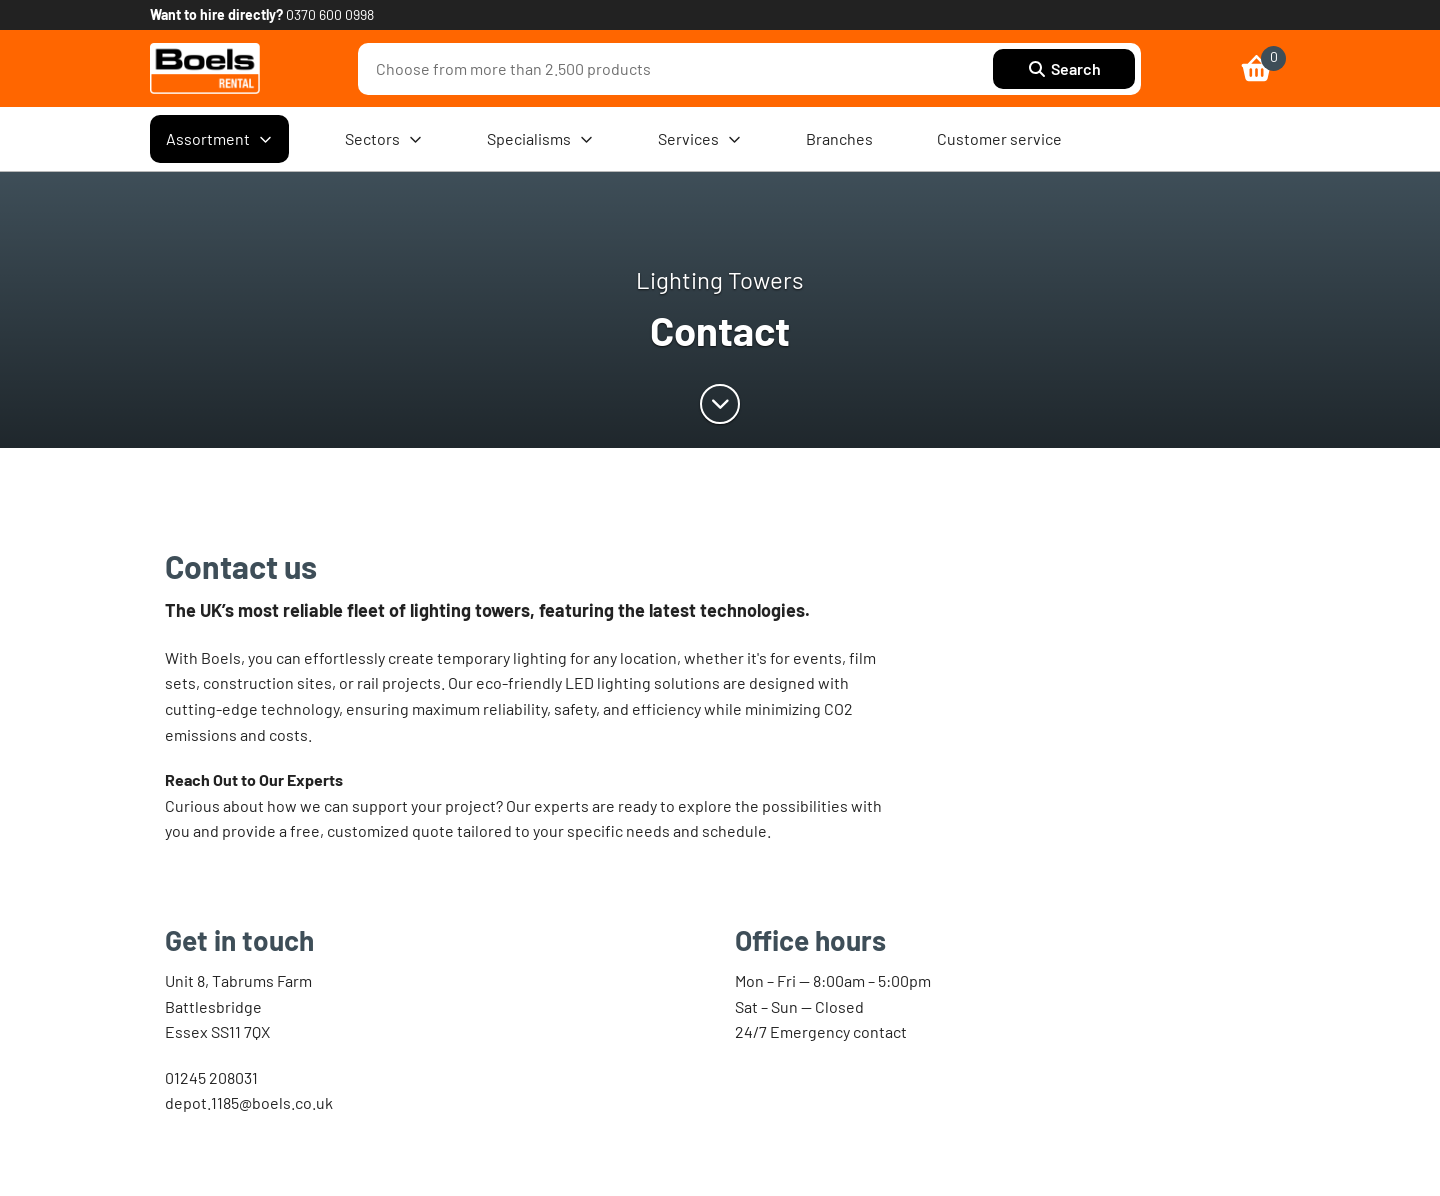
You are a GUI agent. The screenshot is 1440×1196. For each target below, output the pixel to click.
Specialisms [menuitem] (540, 139)
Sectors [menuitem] (384, 139)
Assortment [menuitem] (219, 139)
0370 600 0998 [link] (330, 14)
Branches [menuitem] (839, 138)
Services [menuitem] (700, 139)
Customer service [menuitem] (999, 138)
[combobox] (680, 69)
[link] (205, 68)
